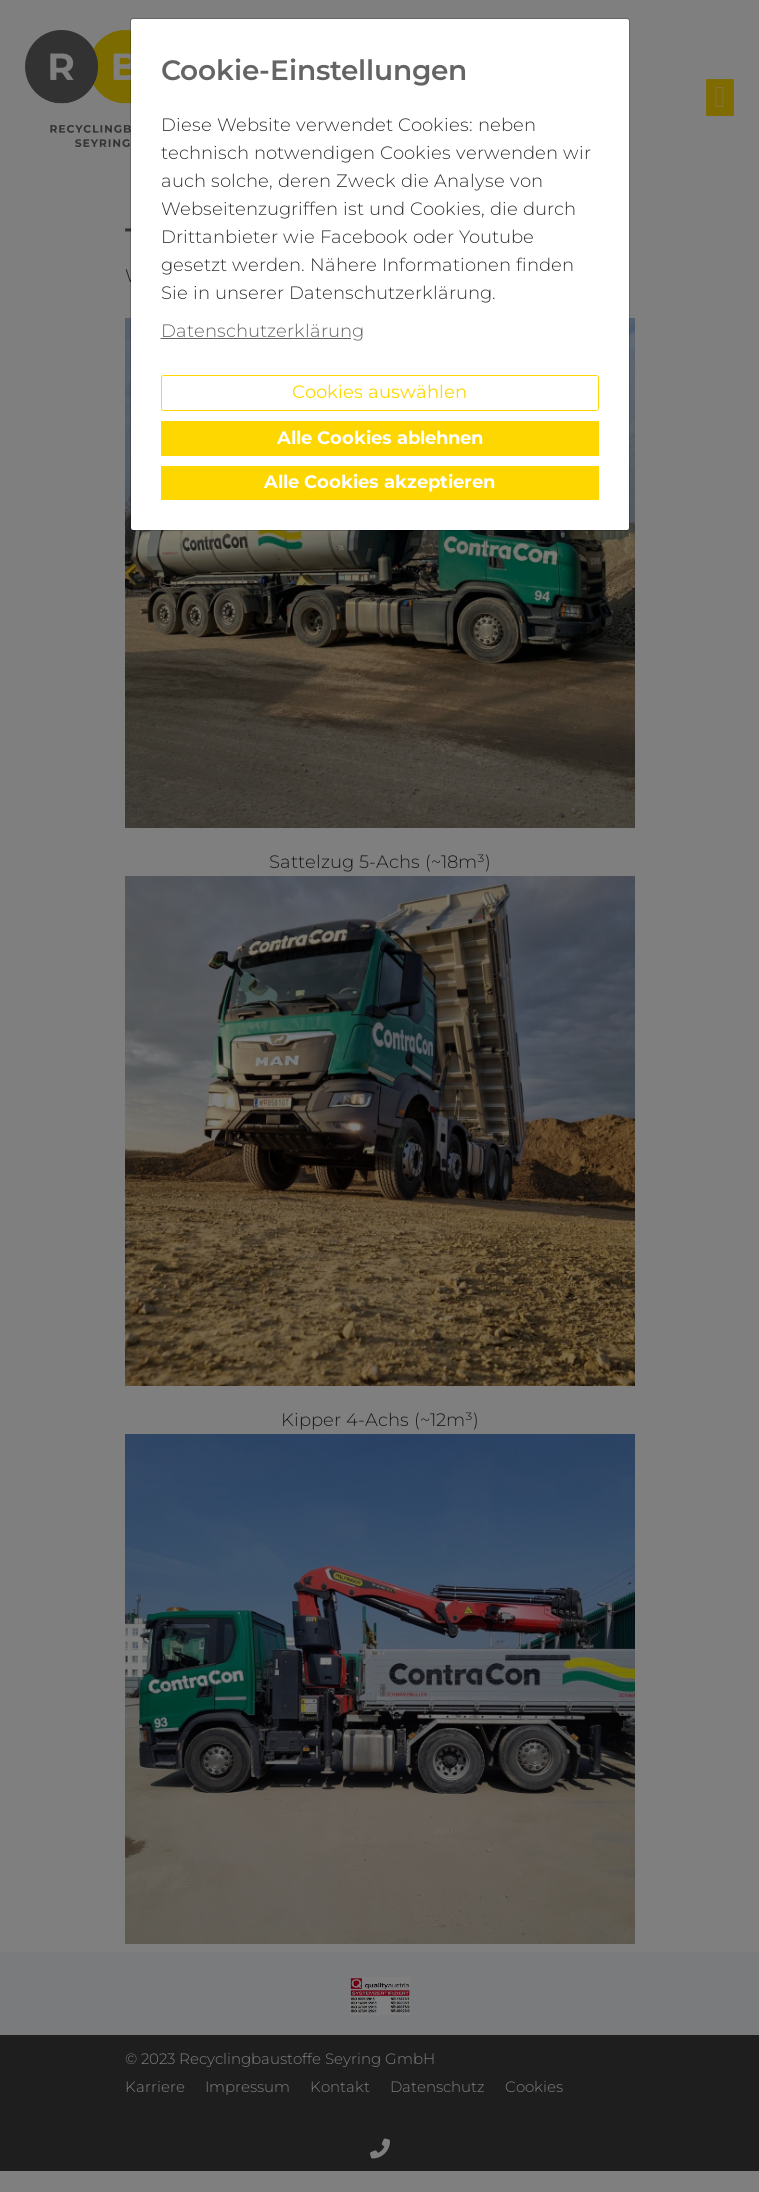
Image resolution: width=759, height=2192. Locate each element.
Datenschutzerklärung (262, 331)
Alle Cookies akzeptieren (379, 482)
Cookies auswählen (379, 392)
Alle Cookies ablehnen (380, 438)
